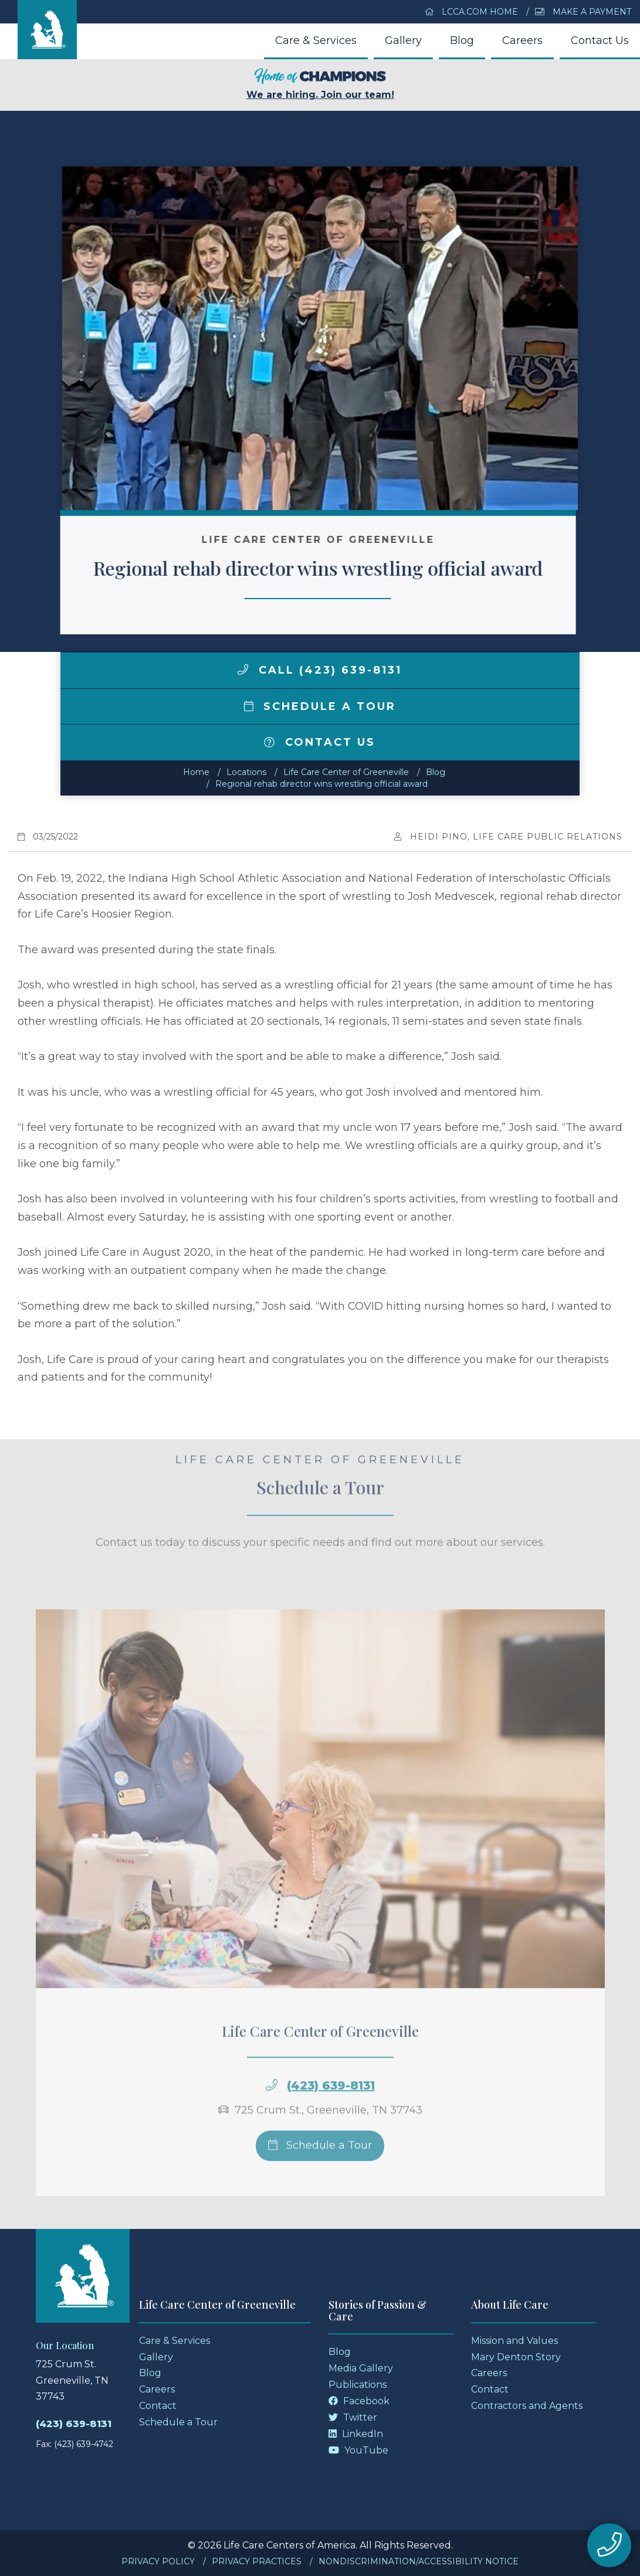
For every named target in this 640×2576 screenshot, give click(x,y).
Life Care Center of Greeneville (346, 772)
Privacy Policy (158, 2561)
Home (196, 772)
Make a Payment (583, 11)
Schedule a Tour (320, 706)
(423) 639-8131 (73, 2423)
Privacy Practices (257, 2561)
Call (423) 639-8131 (320, 670)
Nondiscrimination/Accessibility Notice (419, 2561)
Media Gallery (361, 2368)
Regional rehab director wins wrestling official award (321, 784)
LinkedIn (356, 2433)
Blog (462, 40)
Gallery (403, 40)
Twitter (353, 2417)
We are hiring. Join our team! (320, 84)
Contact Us (600, 40)
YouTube (358, 2450)
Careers (522, 40)
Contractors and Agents (527, 2405)
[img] (243, 669)
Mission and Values (514, 2340)
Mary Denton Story (516, 2357)
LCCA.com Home (472, 11)
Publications (358, 2384)
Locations (246, 772)
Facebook (359, 2401)
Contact (158, 2405)
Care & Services (316, 40)
